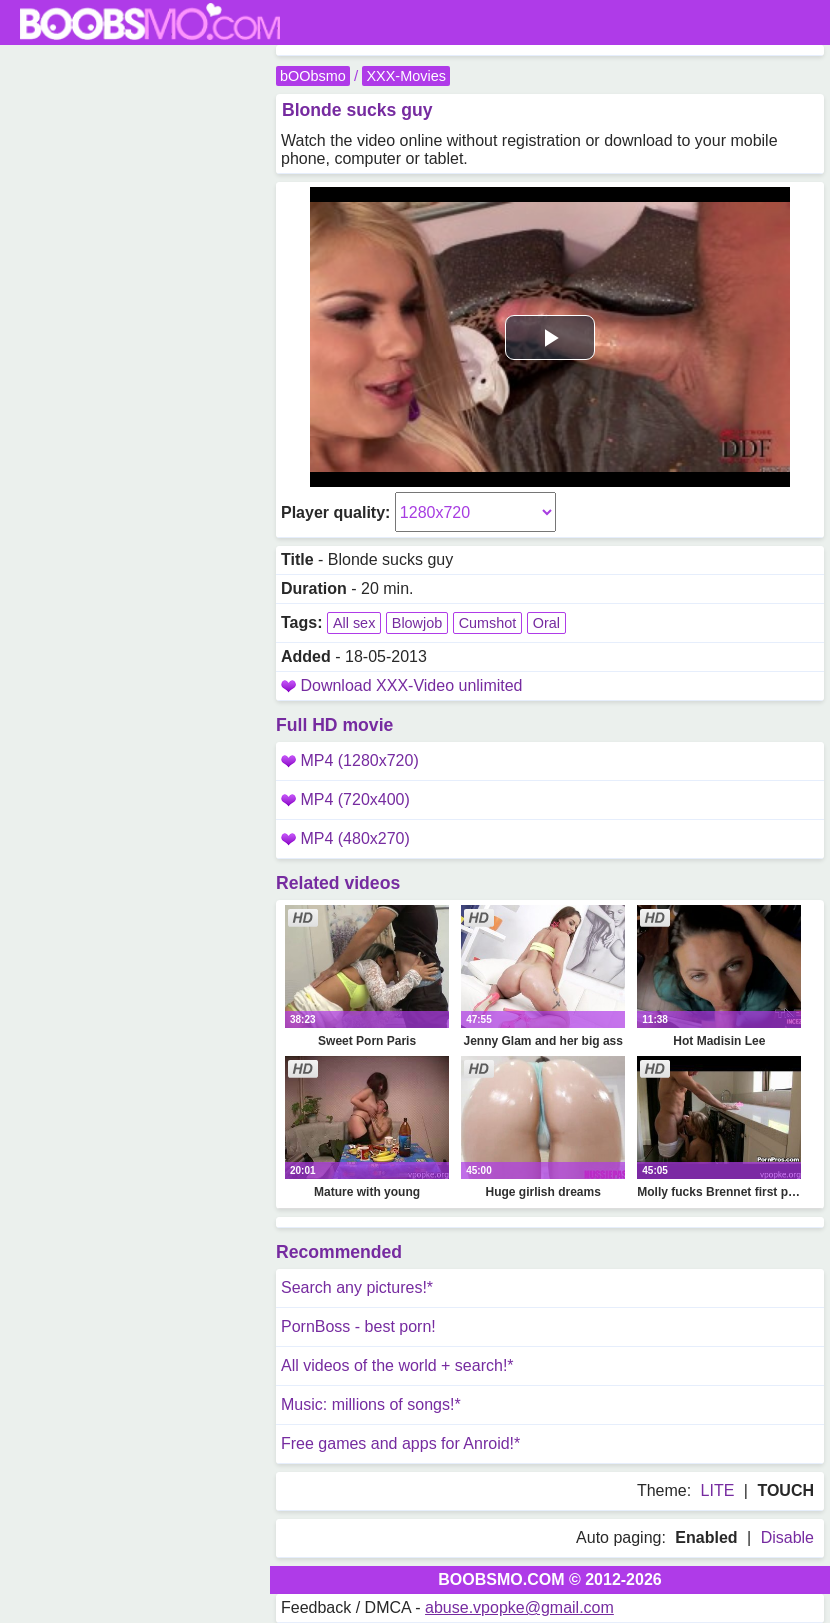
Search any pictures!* (357, 1287)
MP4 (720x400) (345, 799)
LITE (718, 1490)
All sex (354, 623)
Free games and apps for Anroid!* (400, 1443)
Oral (546, 623)
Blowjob (417, 623)
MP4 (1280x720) (350, 760)
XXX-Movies (405, 76)
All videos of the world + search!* (397, 1365)
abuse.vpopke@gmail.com (519, 1607)
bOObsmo (313, 76)
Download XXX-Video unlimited (411, 685)
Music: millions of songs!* (371, 1404)
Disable (787, 1537)
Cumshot (488, 623)
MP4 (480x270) (345, 838)
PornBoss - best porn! (358, 1326)
